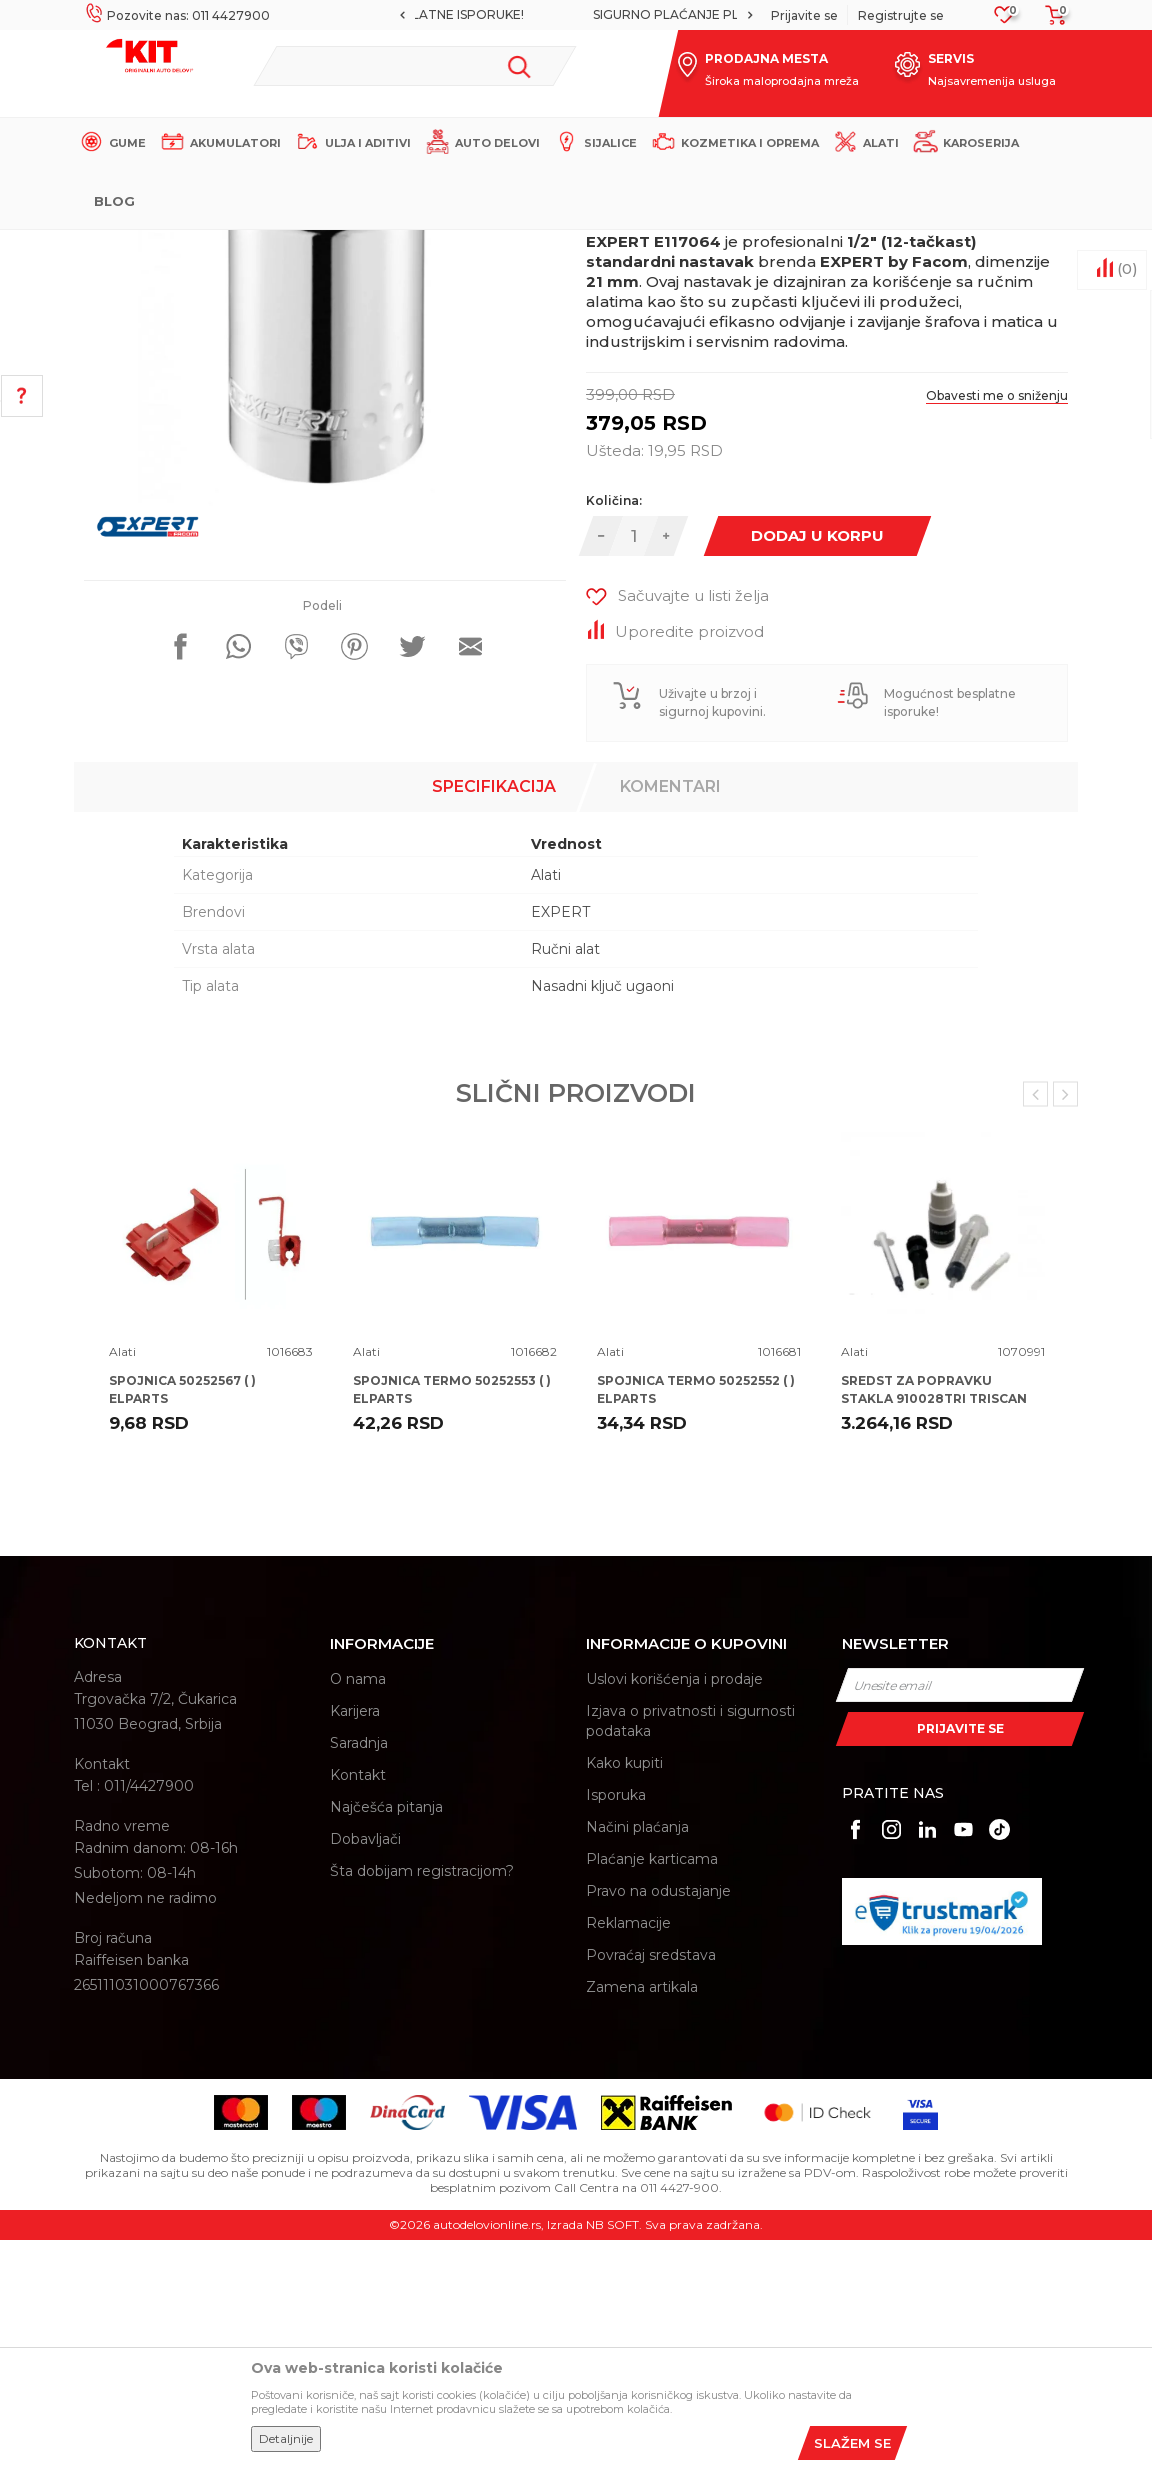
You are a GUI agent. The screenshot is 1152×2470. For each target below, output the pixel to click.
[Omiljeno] (1004, 20)
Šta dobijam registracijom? (422, 2101)
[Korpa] (1050, 21)
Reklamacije (628, 2153)
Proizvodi (368, 246)
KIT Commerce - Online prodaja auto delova (200, 246)
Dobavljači (365, 2069)
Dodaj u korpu (817, 765)
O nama (358, 1909)
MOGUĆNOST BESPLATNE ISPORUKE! (574, 14)
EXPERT (560, 1142)
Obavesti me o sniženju (997, 625)
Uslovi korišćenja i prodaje (674, 1909)
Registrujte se (901, 15)
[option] (575, 15)
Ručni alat (565, 1179)
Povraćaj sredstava (651, 2185)
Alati (423, 246)
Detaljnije (286, 2438)
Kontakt (358, 2005)
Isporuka (616, 2025)
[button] (414, 66)
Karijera (355, 1941)
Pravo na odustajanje (658, 2121)
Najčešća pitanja (386, 2037)
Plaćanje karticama (652, 2089)
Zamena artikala (642, 2217)
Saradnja (359, 1973)
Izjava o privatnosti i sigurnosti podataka (690, 1951)
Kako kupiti (624, 1993)
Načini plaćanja (637, 2057)
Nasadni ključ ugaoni (602, 1216)
